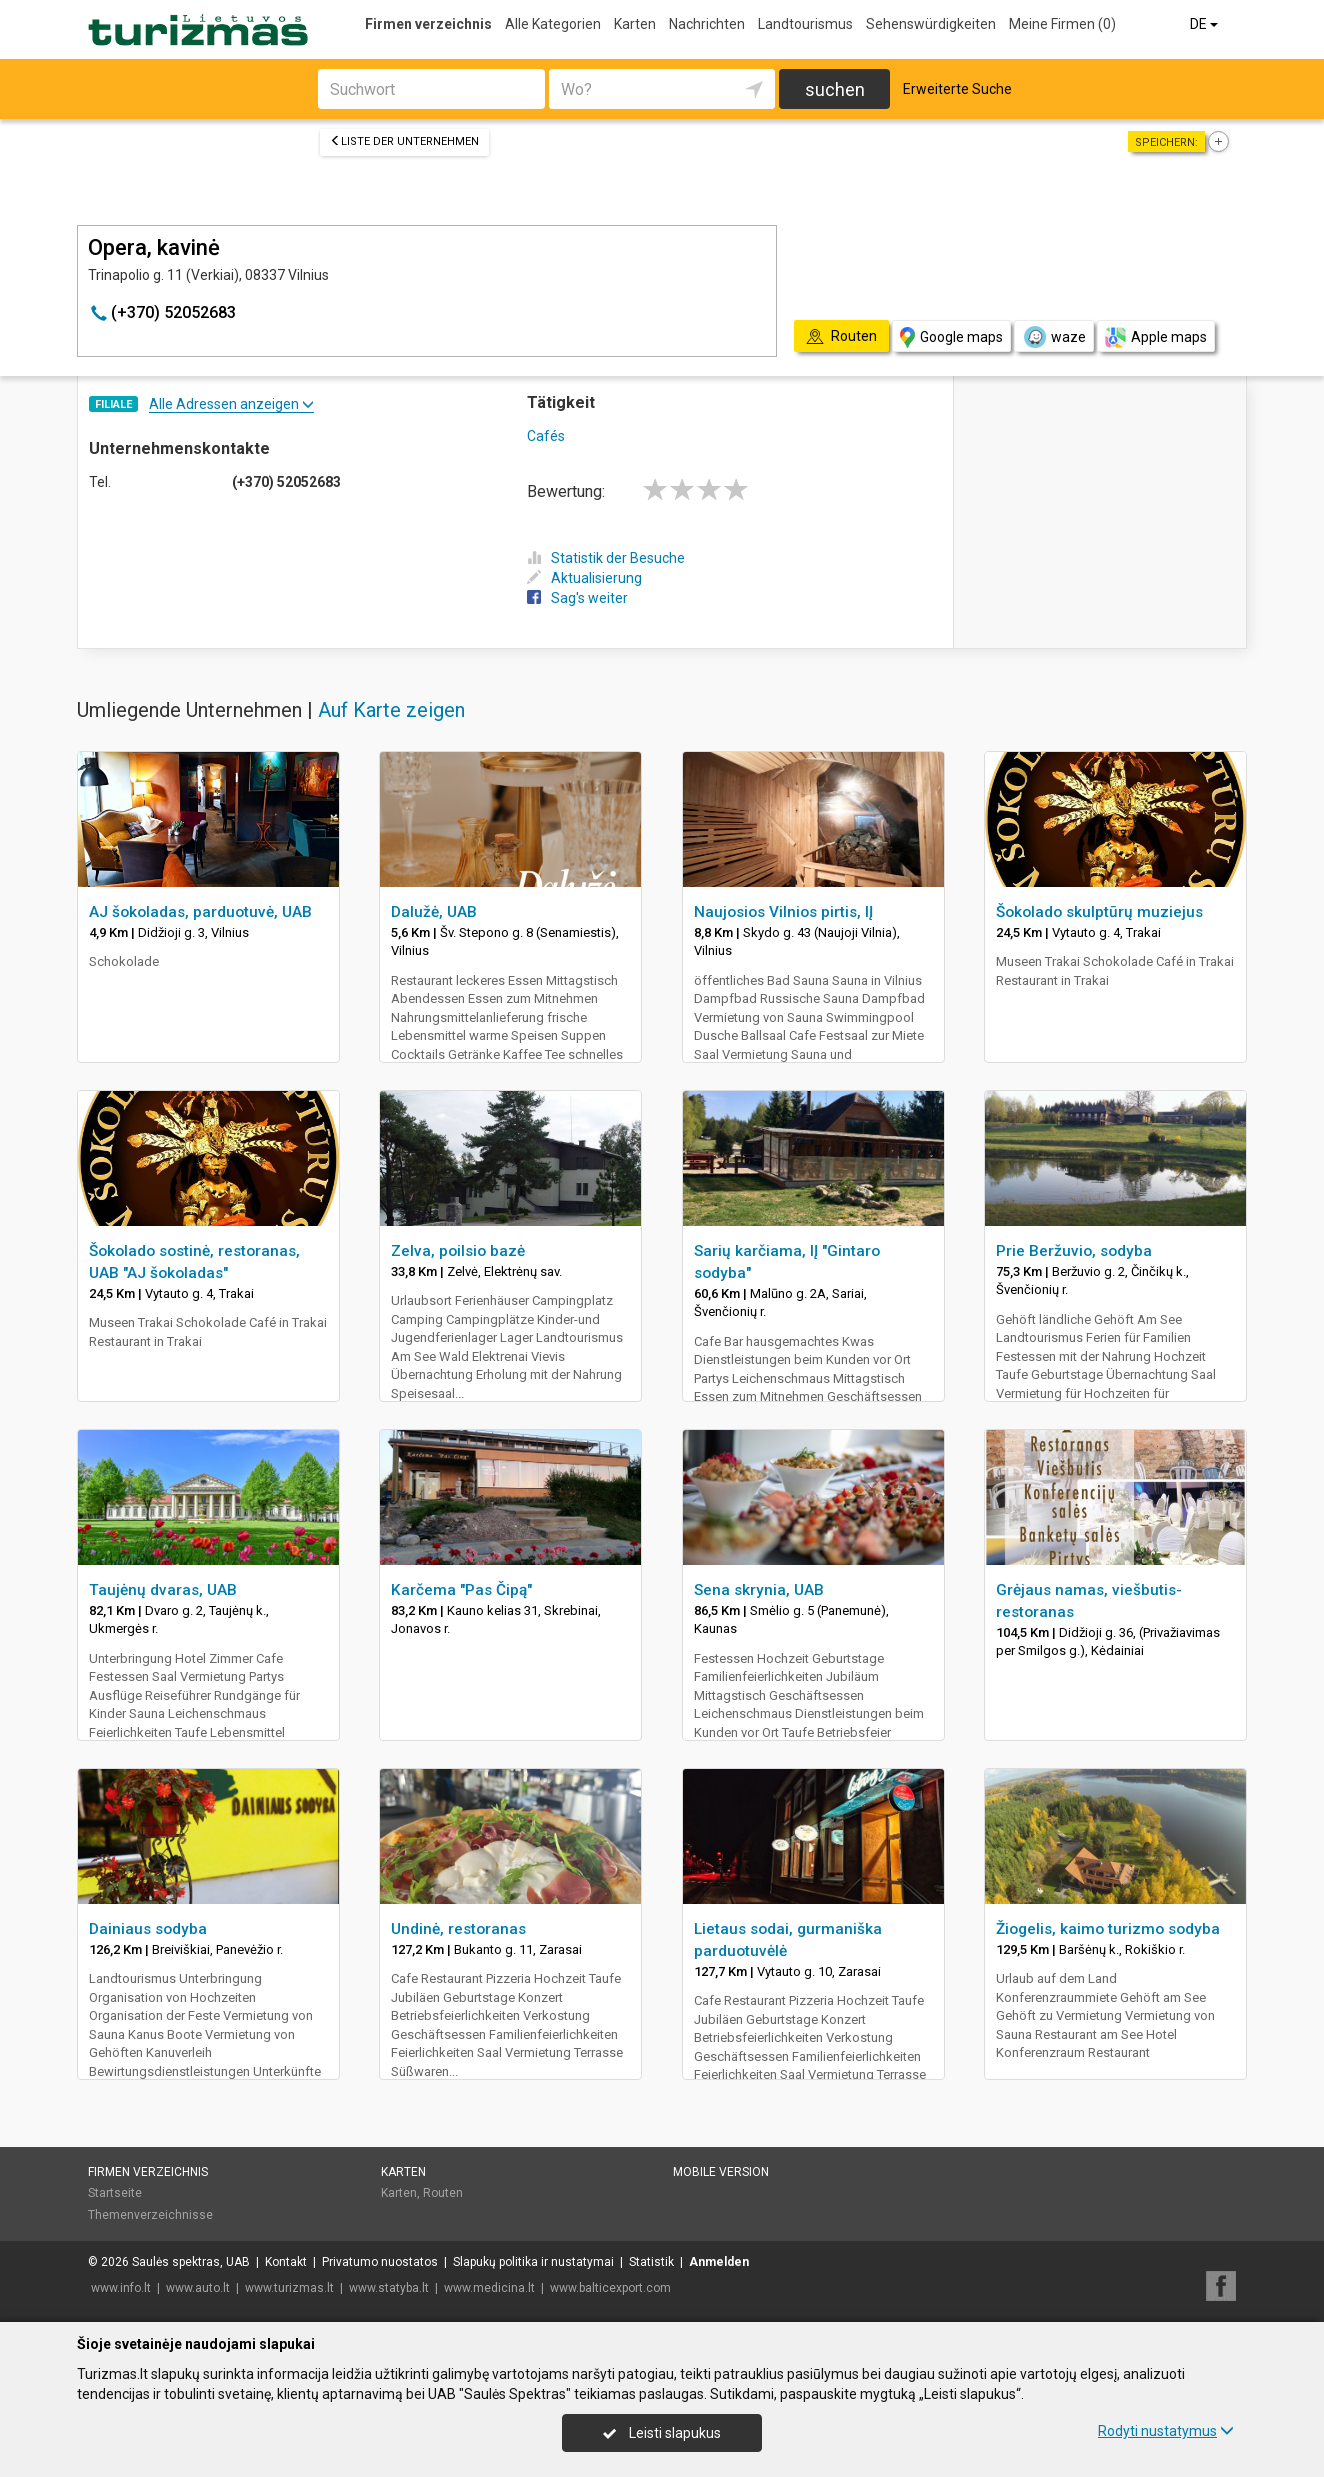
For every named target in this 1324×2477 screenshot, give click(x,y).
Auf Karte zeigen (391, 710)
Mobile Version (721, 2172)
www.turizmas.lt (289, 2288)
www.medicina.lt (489, 2288)
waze (1054, 337)
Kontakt (286, 2262)
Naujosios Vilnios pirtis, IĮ (783, 912)
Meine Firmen (1062, 24)
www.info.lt (121, 2288)
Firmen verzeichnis (428, 24)
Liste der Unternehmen (404, 141)
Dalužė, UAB (434, 912)
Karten (635, 24)
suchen (835, 89)
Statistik (651, 2262)
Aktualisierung (584, 578)
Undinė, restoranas (458, 1929)
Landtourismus (805, 24)
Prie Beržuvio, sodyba (1074, 1251)
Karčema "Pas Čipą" (461, 1590)
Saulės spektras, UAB (191, 2262)
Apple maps (1156, 337)
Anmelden (719, 2262)
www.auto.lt (198, 2288)
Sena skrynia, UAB (759, 1590)
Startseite (115, 2193)
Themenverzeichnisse (150, 2215)
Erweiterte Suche (957, 89)
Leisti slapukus (662, 2433)
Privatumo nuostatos (380, 2262)
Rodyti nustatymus (1166, 2431)
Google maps (951, 337)
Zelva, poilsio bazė (458, 1251)
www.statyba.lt (389, 2288)
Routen (443, 2193)
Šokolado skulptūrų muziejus (1099, 912)
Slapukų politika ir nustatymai (533, 2262)
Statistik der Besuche (606, 558)
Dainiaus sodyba (148, 1929)
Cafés (546, 436)
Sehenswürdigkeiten (931, 24)
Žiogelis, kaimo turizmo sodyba (1108, 1929)
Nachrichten (707, 24)
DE (1205, 24)
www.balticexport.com (610, 2288)
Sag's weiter (577, 598)
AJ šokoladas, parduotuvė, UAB (200, 912)
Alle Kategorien (553, 24)
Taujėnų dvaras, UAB (163, 1590)
